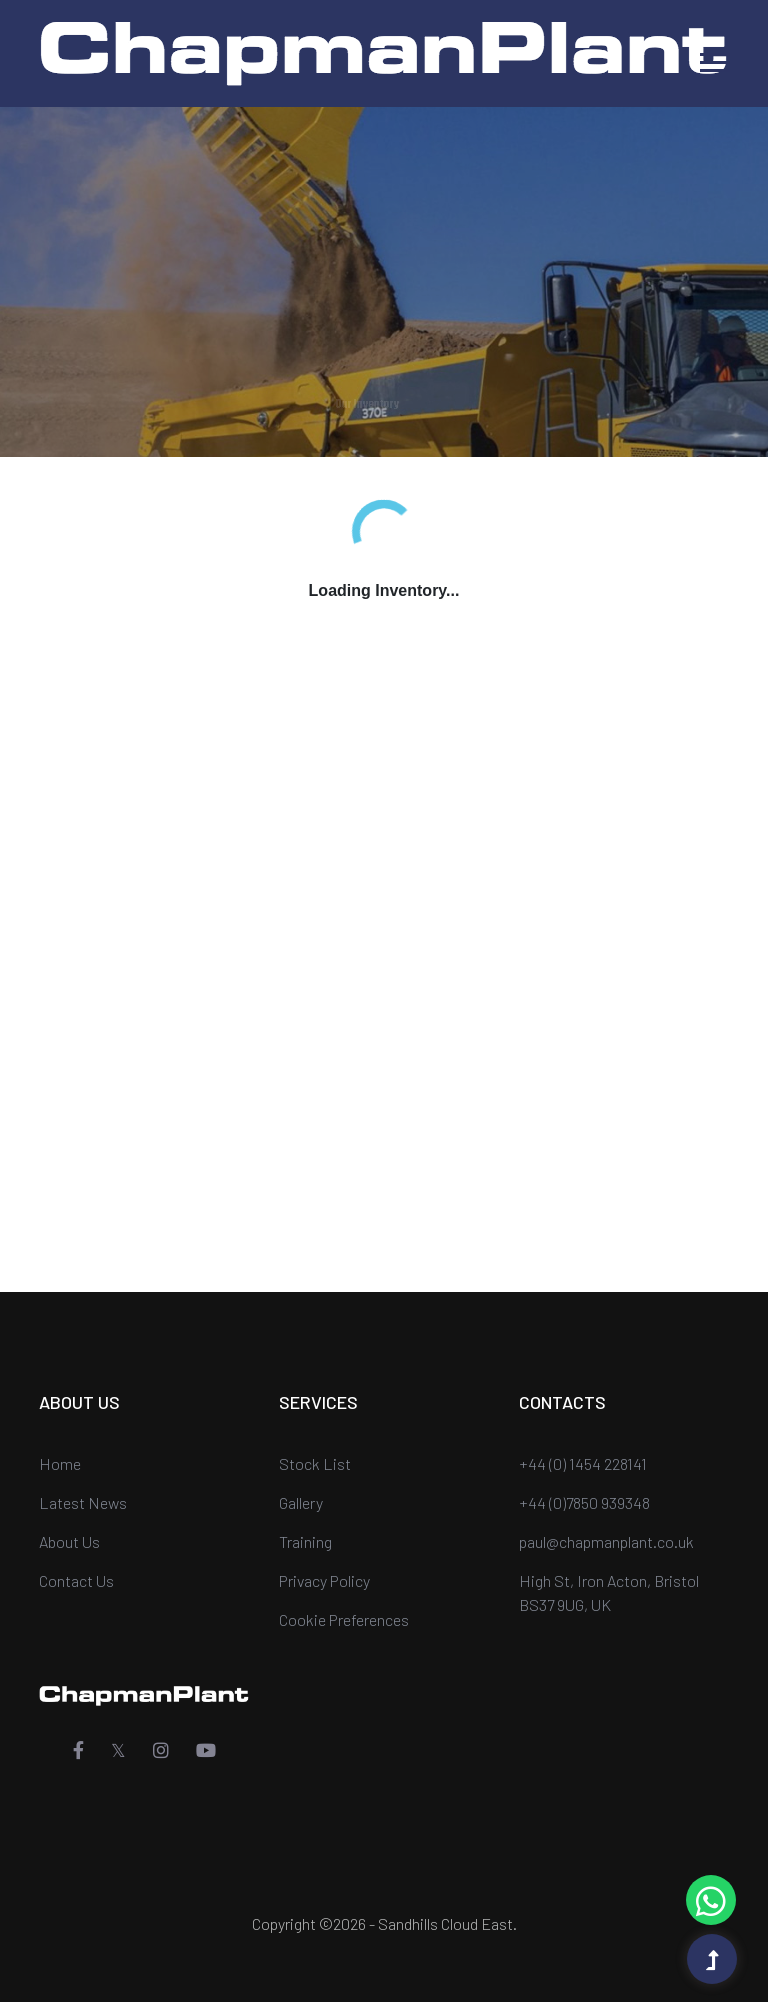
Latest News (83, 1502)
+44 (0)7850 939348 (584, 1502)
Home (60, 1463)
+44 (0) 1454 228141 (583, 1463)
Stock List (315, 1463)
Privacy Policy (324, 1580)
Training (305, 1541)
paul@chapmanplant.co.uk (606, 1541)
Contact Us (76, 1580)
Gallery (301, 1502)
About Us (69, 1541)
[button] (713, 58)
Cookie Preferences (344, 1619)
